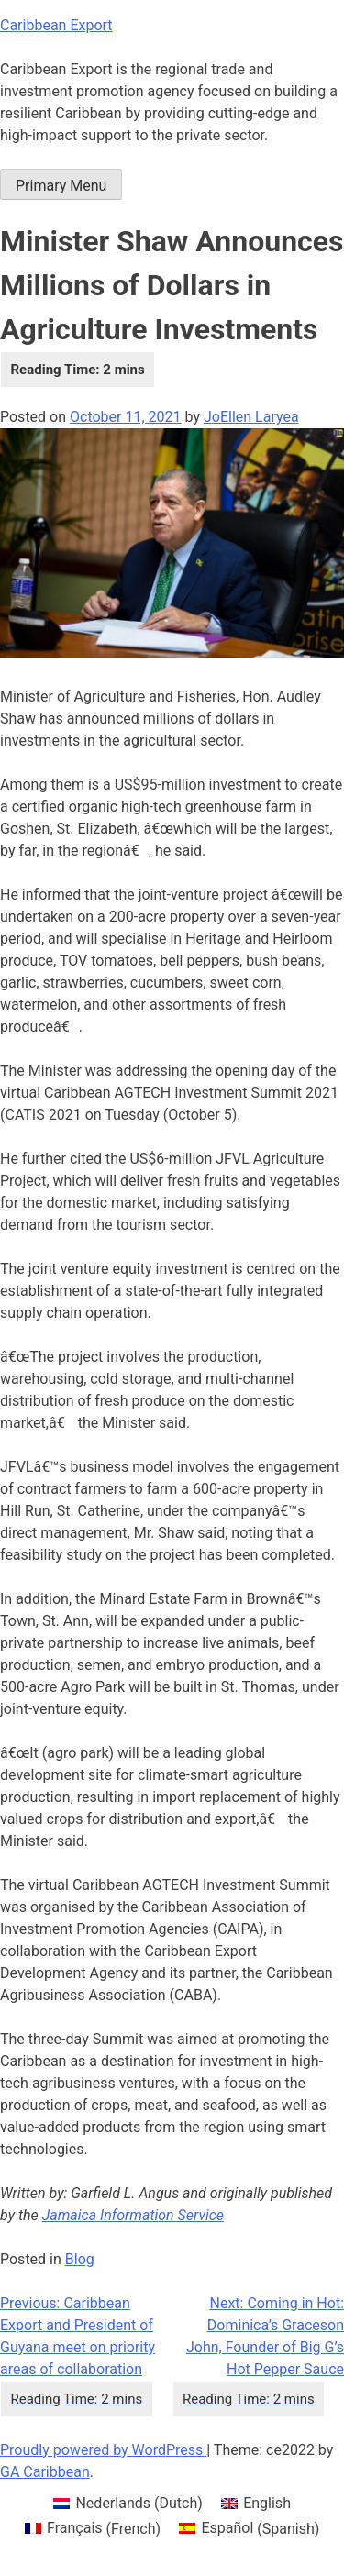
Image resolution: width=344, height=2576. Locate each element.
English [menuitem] (267, 2503)
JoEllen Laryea (251, 417)
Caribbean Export (56, 25)
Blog (79, 2259)
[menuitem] (128, 2503)
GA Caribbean (45, 2472)
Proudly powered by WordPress (103, 2450)
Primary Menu (61, 185)
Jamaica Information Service (133, 2215)
